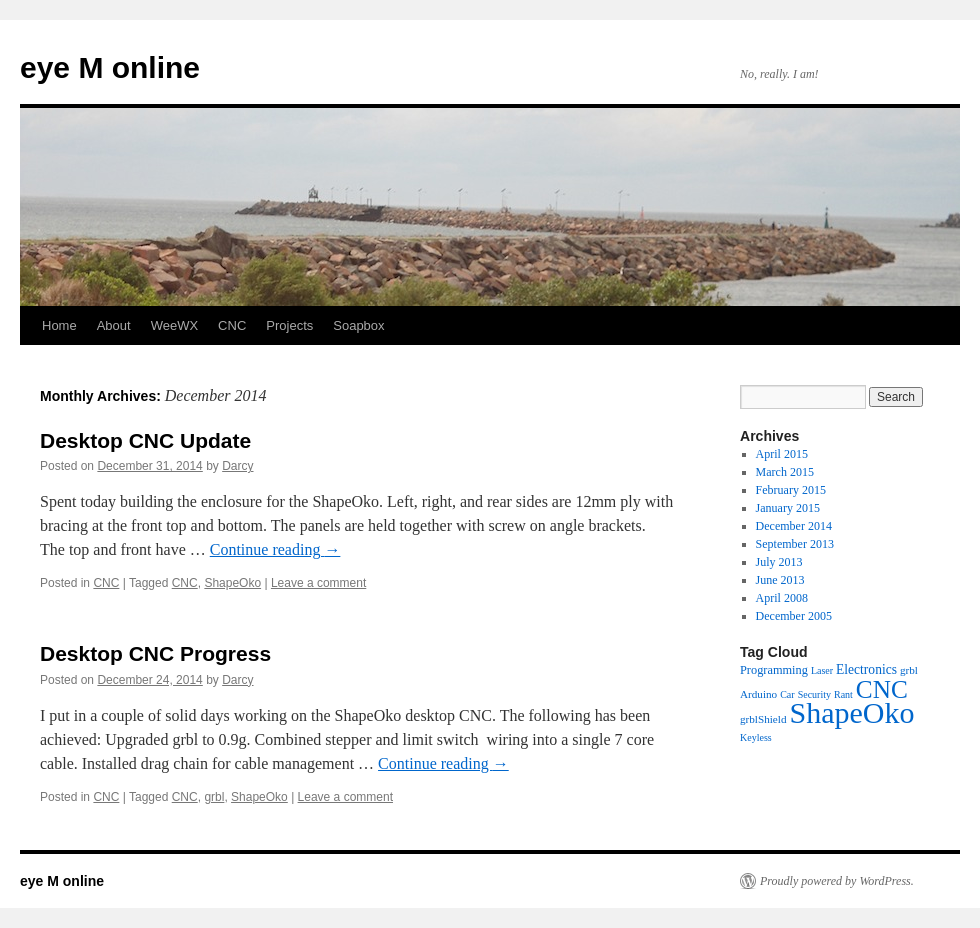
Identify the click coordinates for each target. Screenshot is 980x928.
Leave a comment (318, 583)
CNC (232, 325)
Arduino (758, 694)
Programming (774, 670)
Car (787, 694)
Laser (822, 670)
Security (814, 694)
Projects (289, 325)
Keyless (756, 737)
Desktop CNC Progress (155, 653)
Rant (843, 694)
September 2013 (795, 544)
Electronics (866, 669)
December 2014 (794, 526)
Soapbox (358, 325)
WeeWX (174, 325)
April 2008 (782, 598)
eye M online (110, 67)
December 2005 (794, 616)
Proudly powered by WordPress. (837, 881)
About (114, 325)
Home (59, 325)
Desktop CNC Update (145, 440)
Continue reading (275, 549)
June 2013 (780, 580)
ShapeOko (232, 583)
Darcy (237, 466)
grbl (214, 797)
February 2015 (791, 490)
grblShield (763, 719)
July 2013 (779, 562)
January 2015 (788, 508)
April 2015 (782, 454)
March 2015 (785, 472)
